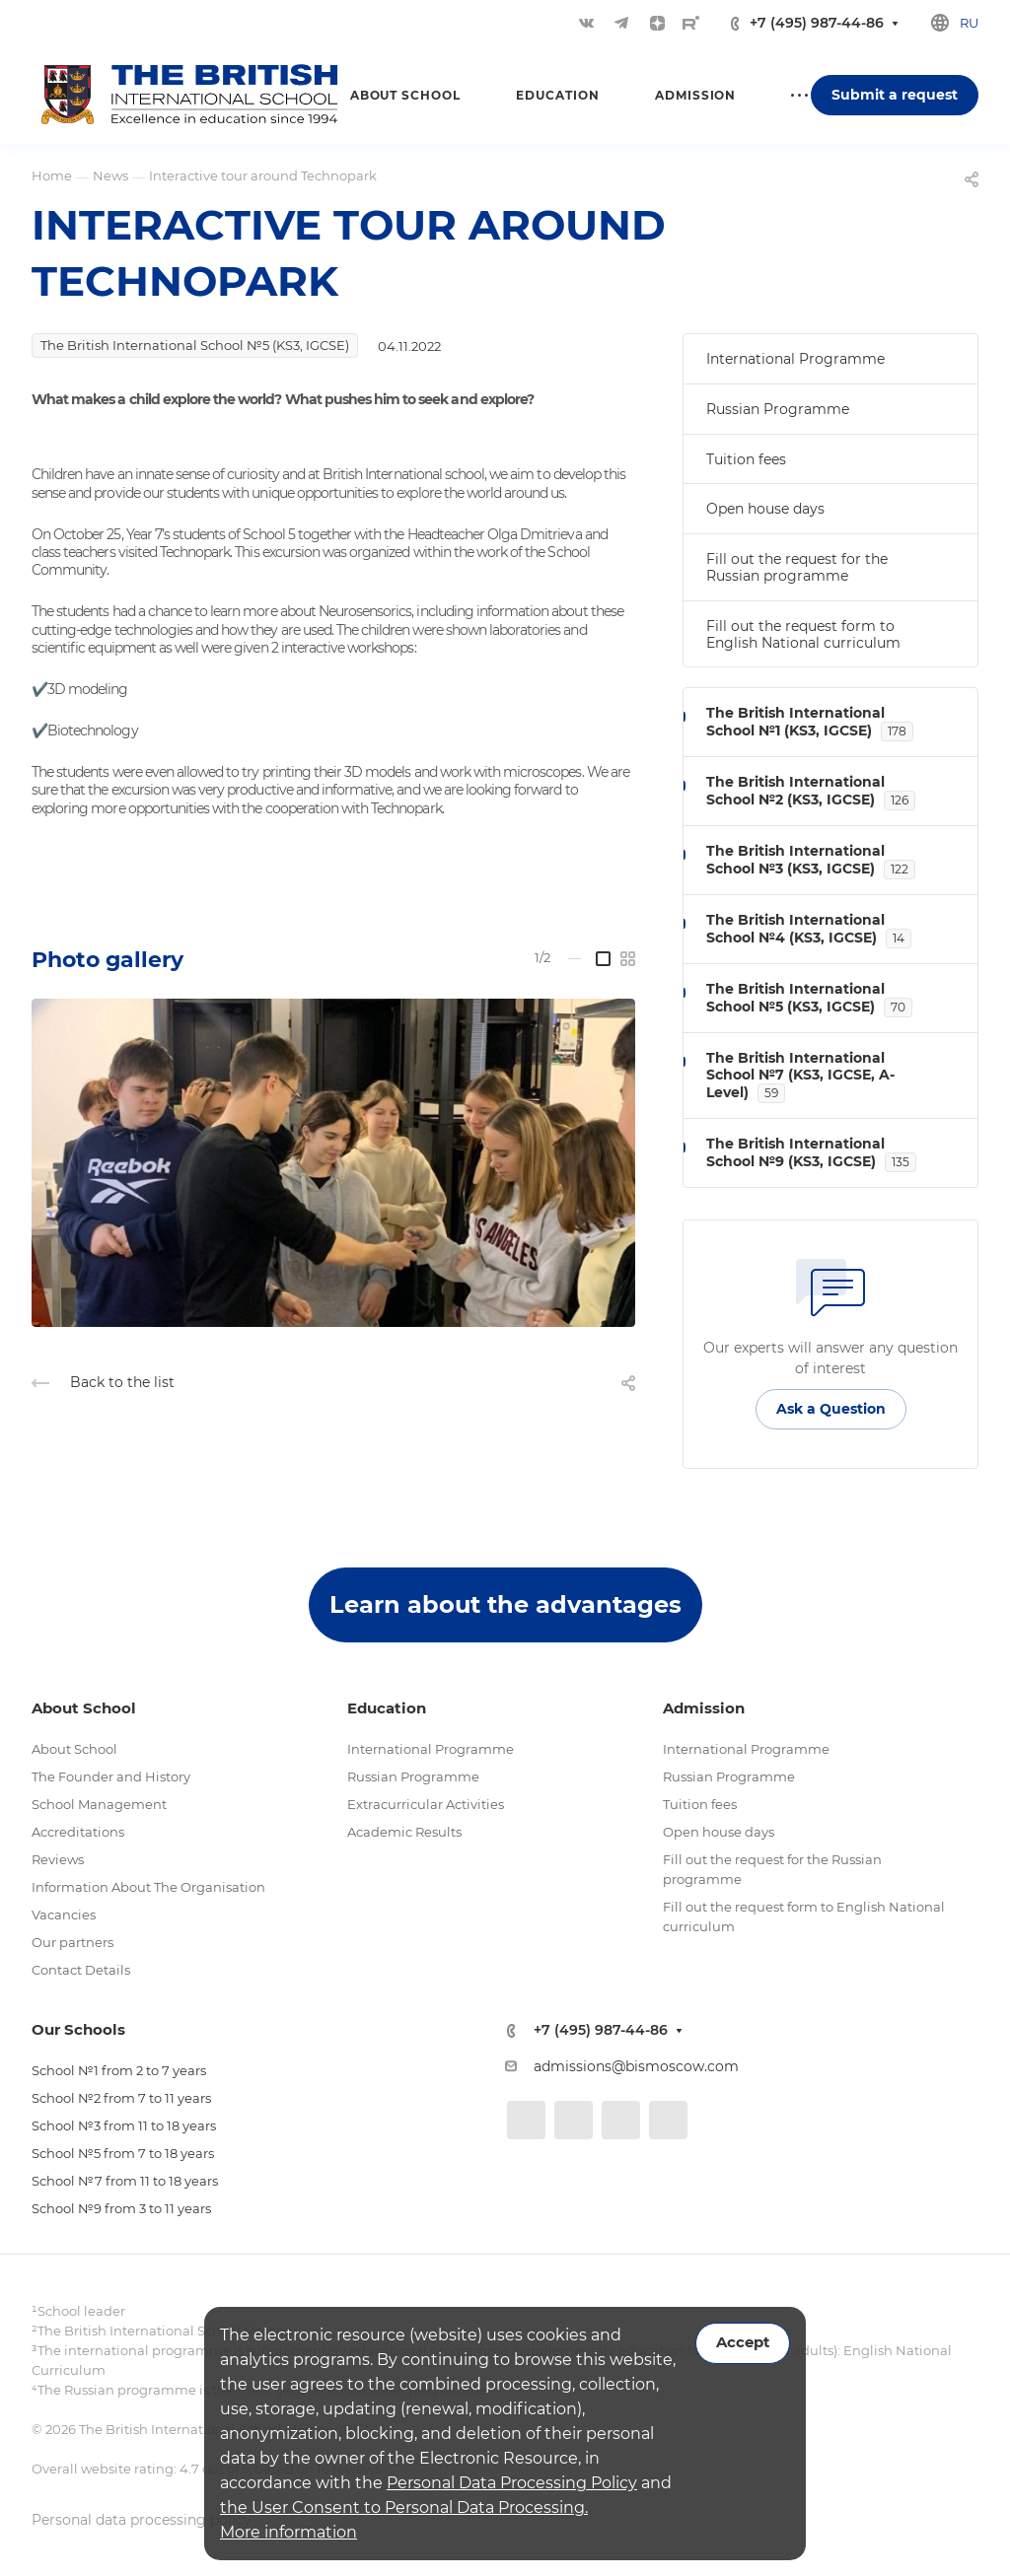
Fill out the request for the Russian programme (797, 567)
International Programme (795, 359)
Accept (742, 2342)
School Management (99, 1804)
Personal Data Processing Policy (512, 2482)
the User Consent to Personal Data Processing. (404, 2507)
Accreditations (78, 1832)
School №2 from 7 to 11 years (121, 2098)
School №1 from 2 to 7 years (119, 2070)
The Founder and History (111, 1776)
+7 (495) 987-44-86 (817, 23)
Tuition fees (746, 459)
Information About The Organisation (148, 1887)
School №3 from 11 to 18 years (124, 2125)
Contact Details (81, 1970)
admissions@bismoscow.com (636, 2066)
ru (969, 23)
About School (74, 1749)
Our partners (72, 1942)
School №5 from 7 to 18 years (123, 2153)
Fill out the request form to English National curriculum (803, 634)
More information (288, 2532)
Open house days (765, 509)
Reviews (58, 1859)
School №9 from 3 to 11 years (121, 2208)
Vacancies (64, 1914)
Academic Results (404, 1832)
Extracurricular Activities (425, 1804)
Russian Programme (777, 409)
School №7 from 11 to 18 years (125, 2181)
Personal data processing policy (142, 2520)
